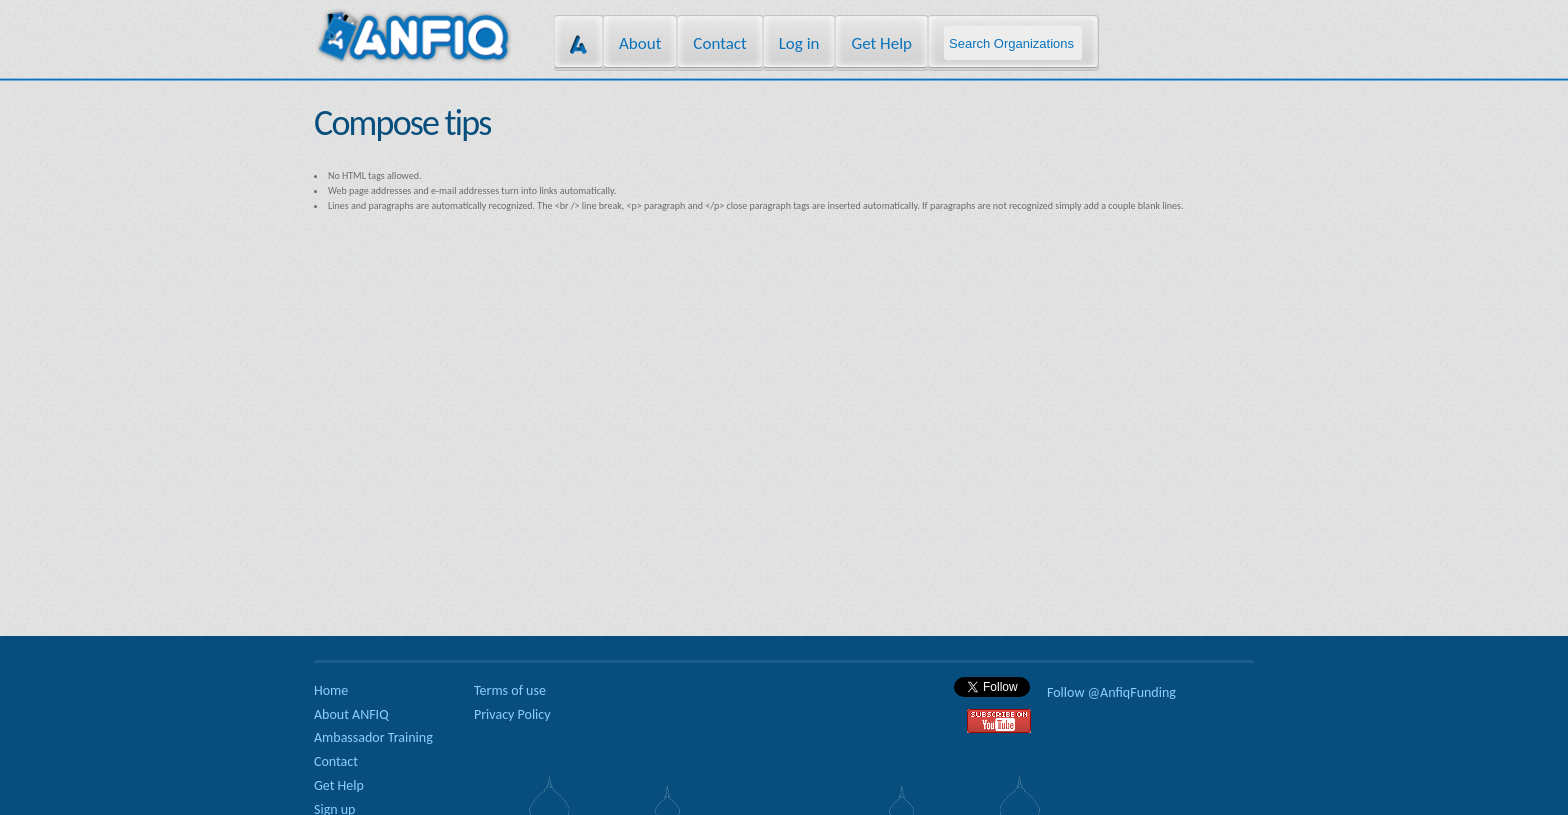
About (640, 43)
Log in (799, 43)
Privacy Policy (512, 714)
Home (331, 690)
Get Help (881, 43)
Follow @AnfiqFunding (1111, 692)
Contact (719, 43)
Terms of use (510, 690)
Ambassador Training (373, 737)
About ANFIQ (351, 714)
